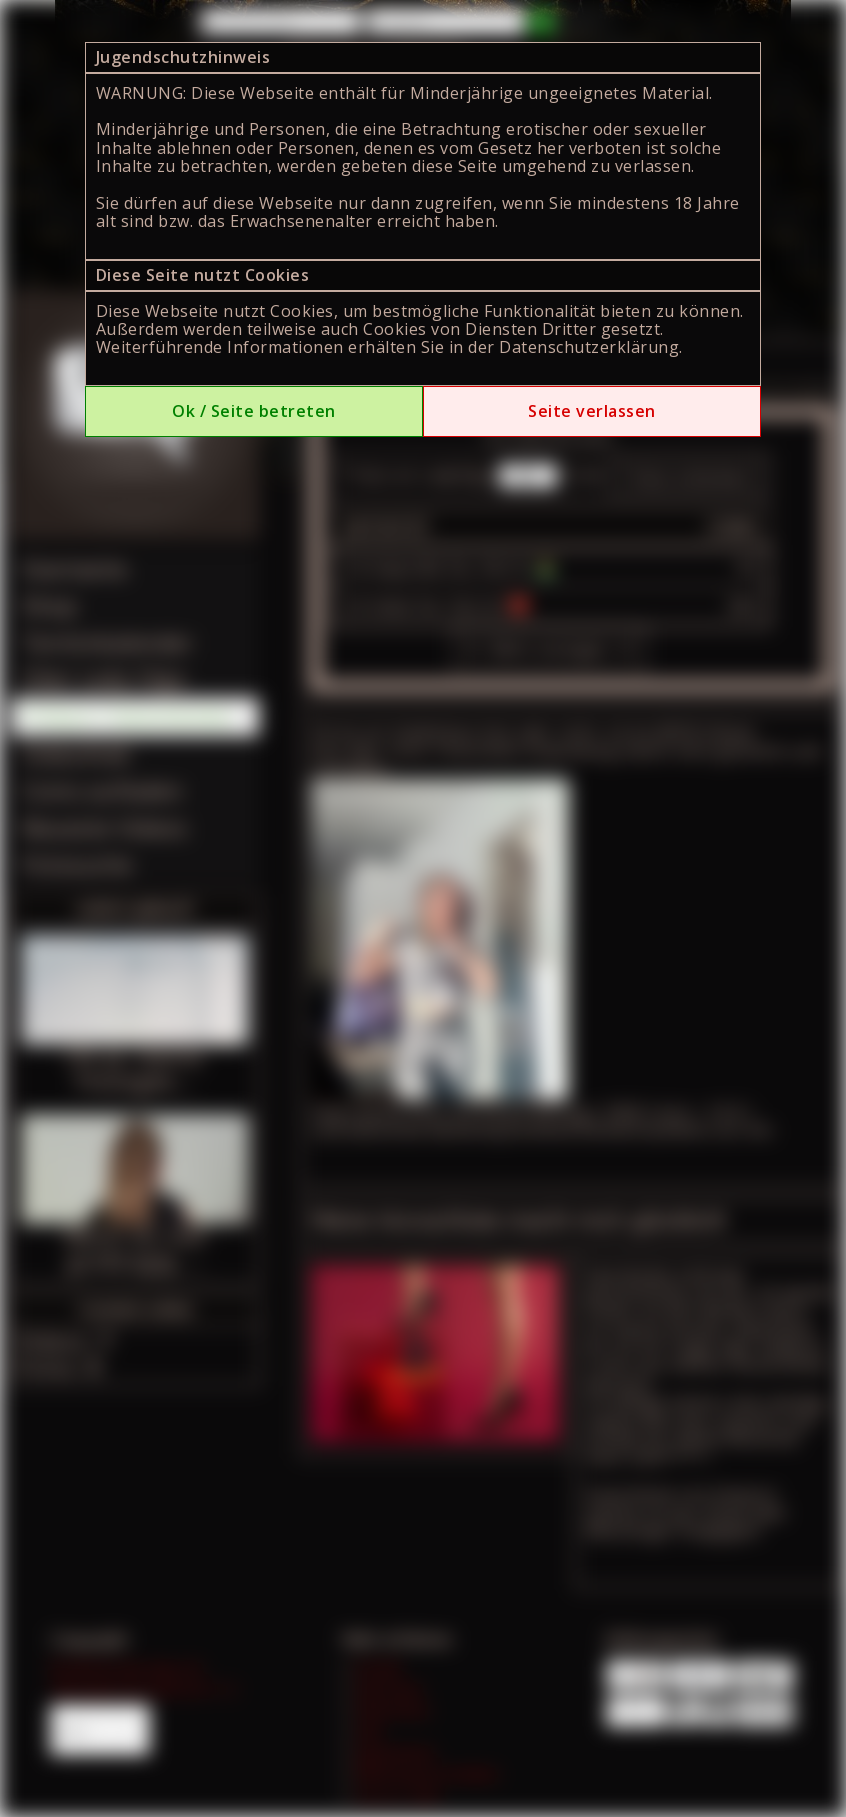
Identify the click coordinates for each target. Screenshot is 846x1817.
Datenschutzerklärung (589, 347)
